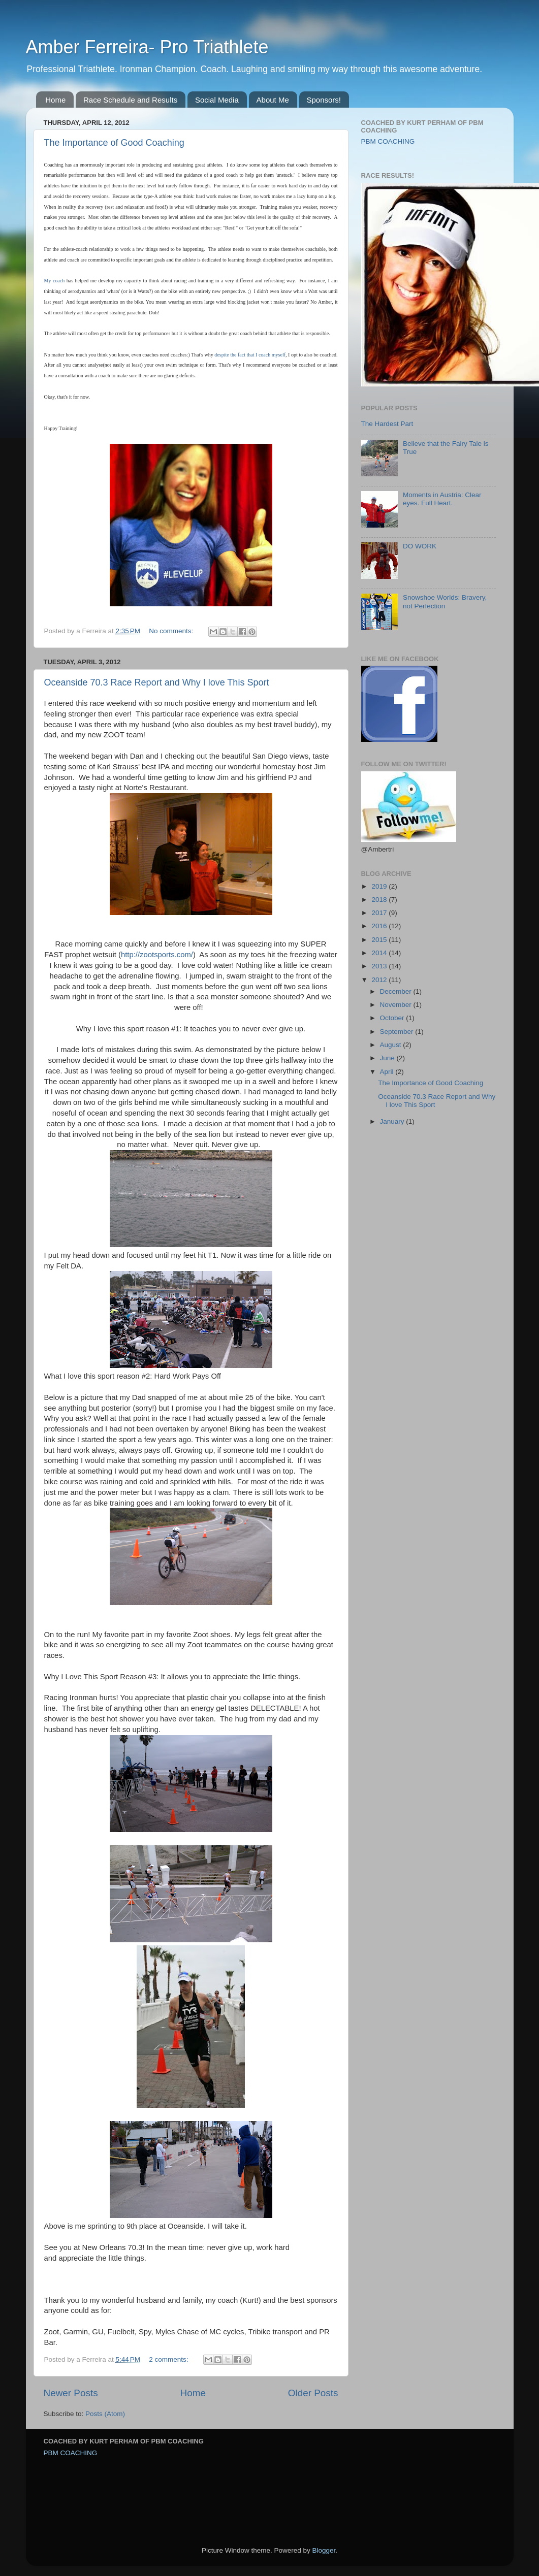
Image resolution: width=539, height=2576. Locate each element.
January (393, 1121)
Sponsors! (324, 99)
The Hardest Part (387, 424)
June (388, 1058)
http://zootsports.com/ (157, 955)
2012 (380, 980)
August (391, 1045)
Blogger (324, 2550)
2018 (380, 899)
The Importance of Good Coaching (114, 143)
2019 (380, 886)
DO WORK (419, 546)
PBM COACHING (388, 141)
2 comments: (169, 2359)
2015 (380, 939)
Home (55, 99)
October (393, 1018)
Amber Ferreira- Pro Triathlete (147, 47)
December (397, 991)
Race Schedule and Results (130, 99)
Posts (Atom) (105, 2414)
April (388, 1071)
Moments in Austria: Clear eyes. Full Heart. (442, 499)
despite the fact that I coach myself (250, 354)
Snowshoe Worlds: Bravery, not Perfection (445, 601)
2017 (380, 913)
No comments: (172, 631)
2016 (380, 926)
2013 (380, 966)
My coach (54, 280)
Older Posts (313, 2393)
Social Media (217, 99)
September (398, 1031)
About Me (273, 99)
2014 (380, 953)
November (397, 1004)
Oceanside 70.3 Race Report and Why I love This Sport (156, 682)
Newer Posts (71, 2393)
